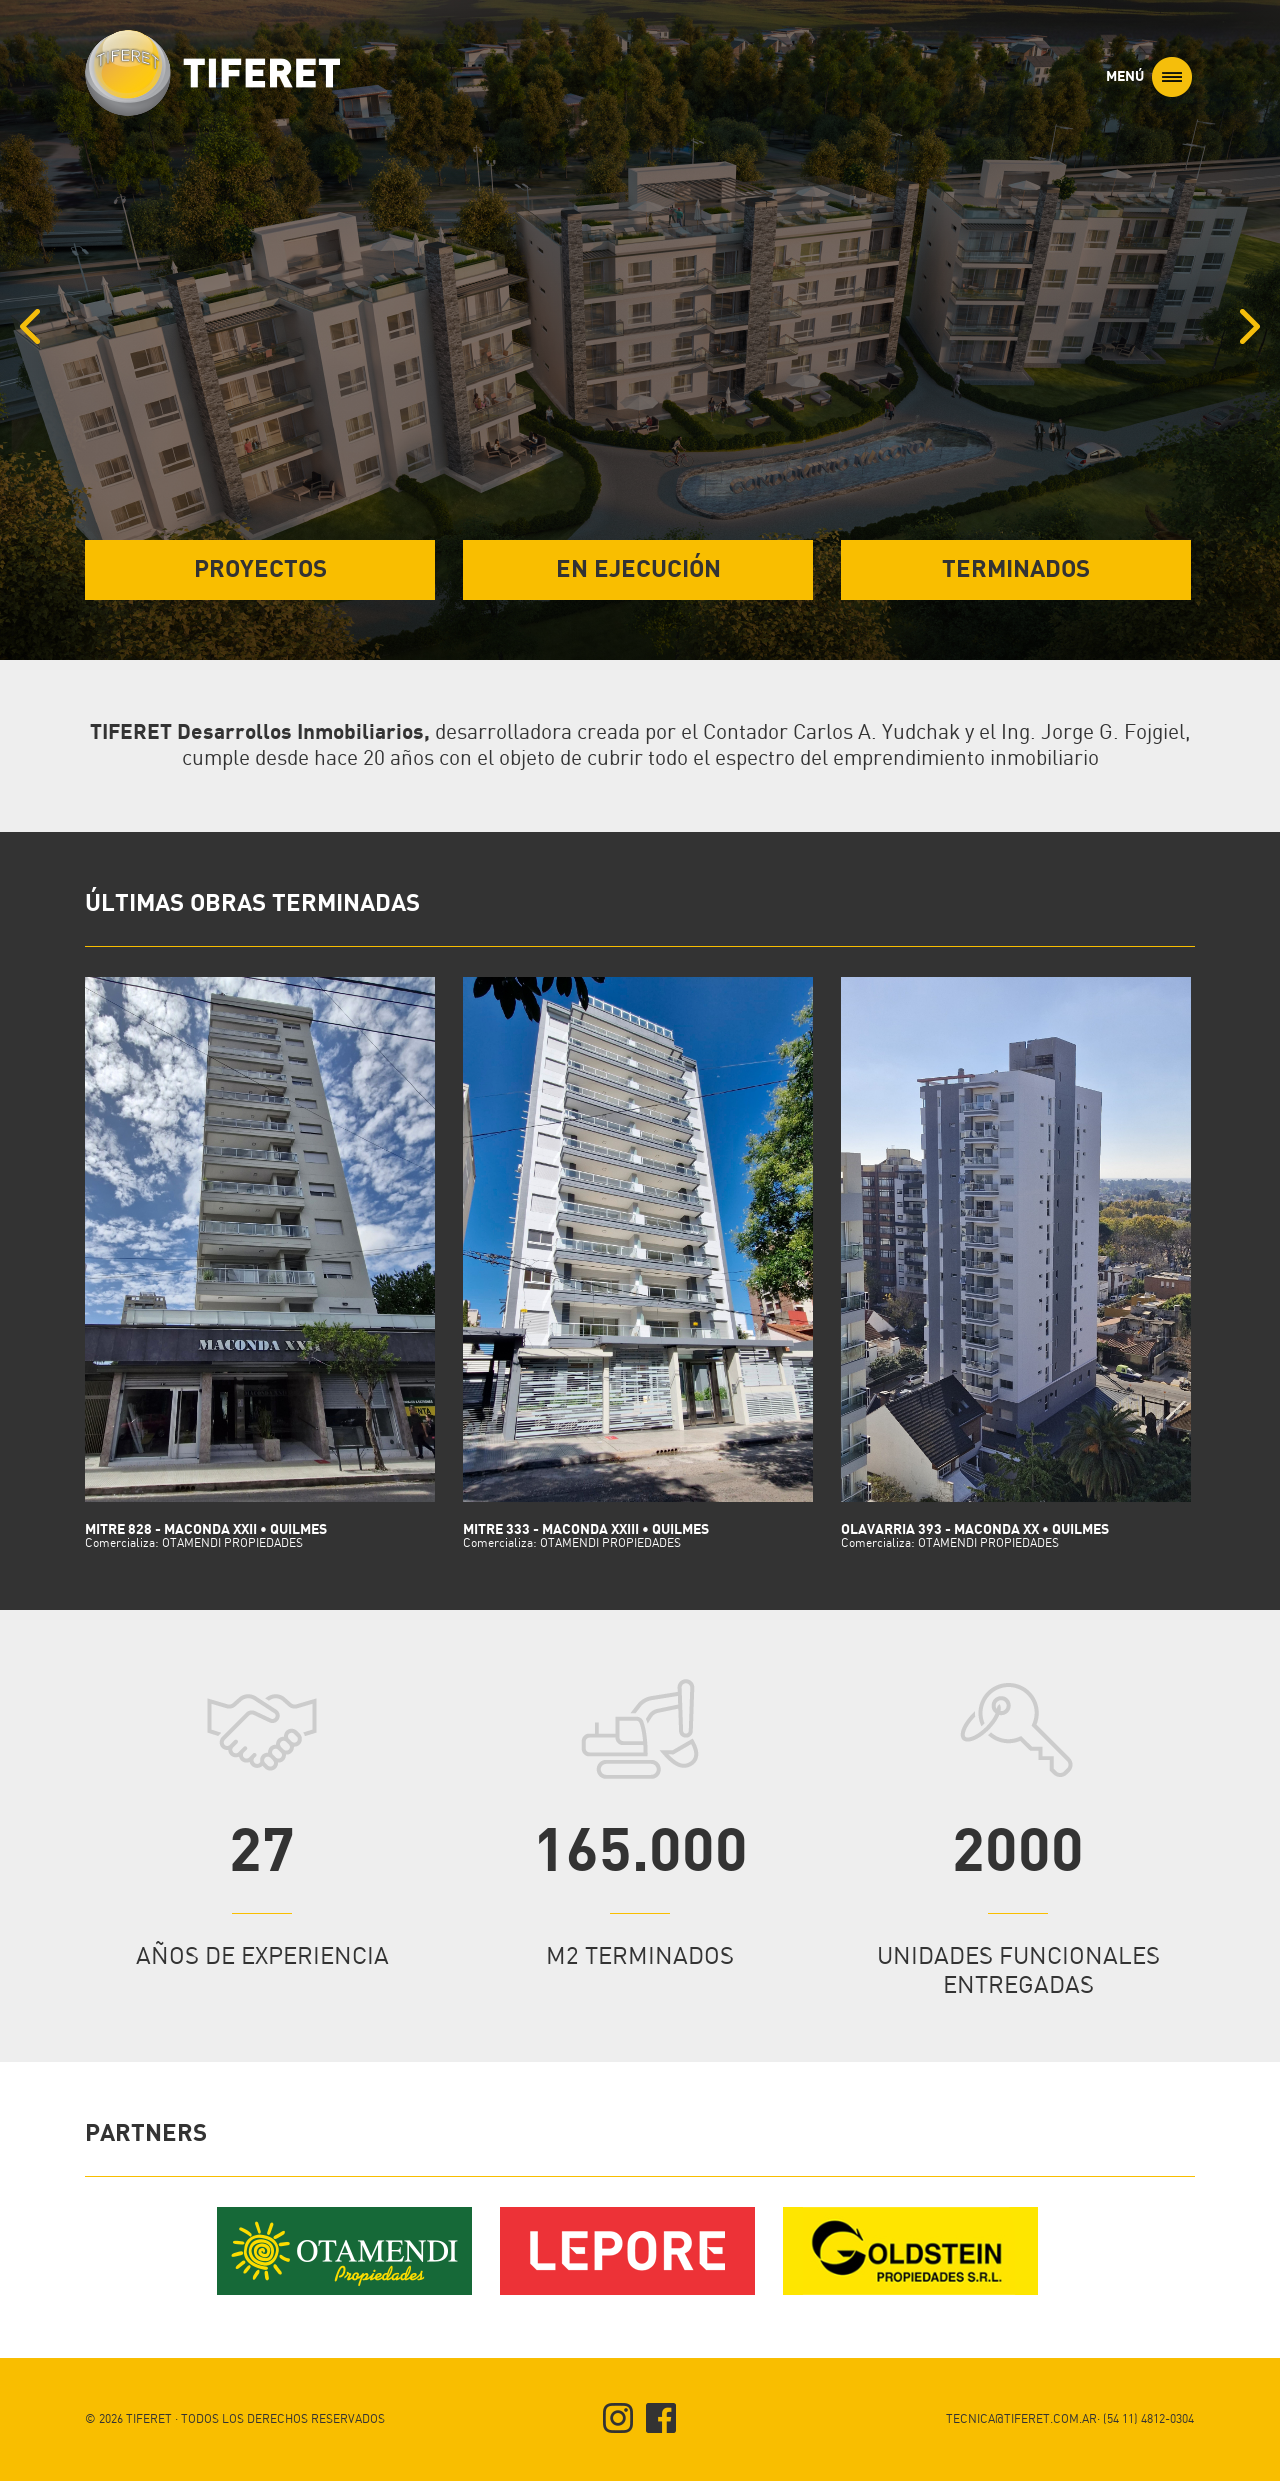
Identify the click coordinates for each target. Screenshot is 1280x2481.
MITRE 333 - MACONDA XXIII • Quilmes (638, 1536)
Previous (27, 304)
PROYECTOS (260, 569)
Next (1265, 304)
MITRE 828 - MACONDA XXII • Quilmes (260, 1536)
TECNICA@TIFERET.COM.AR (1021, 2419)
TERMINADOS (1016, 569)
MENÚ (1149, 77)
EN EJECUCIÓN (638, 569)
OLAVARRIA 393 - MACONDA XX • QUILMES (1016, 1536)
